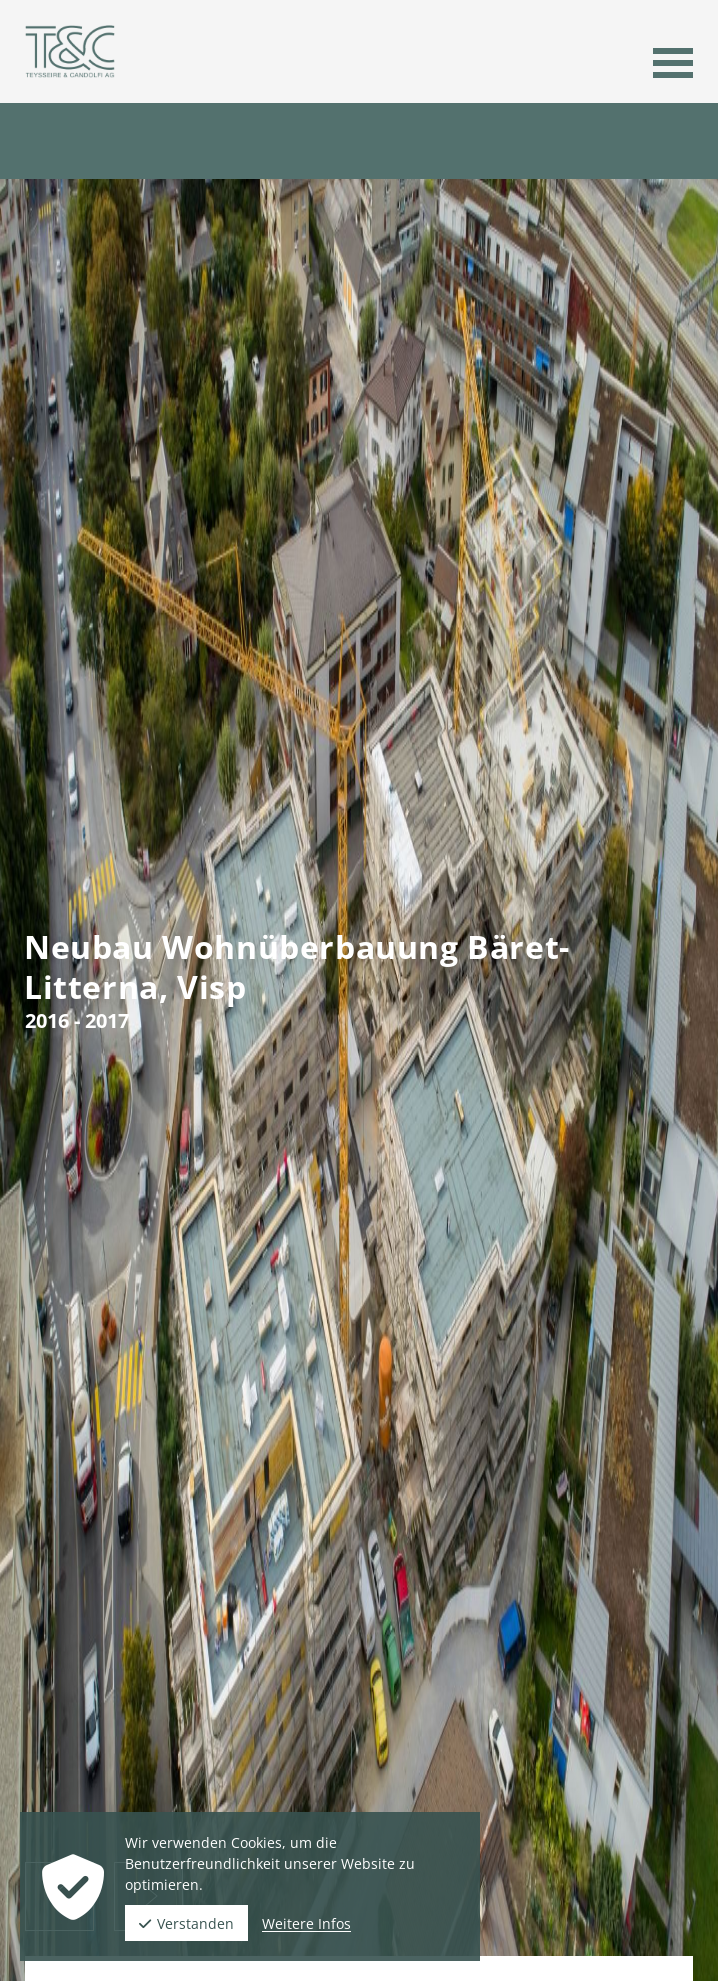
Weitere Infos (306, 1923)
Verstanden (186, 1923)
